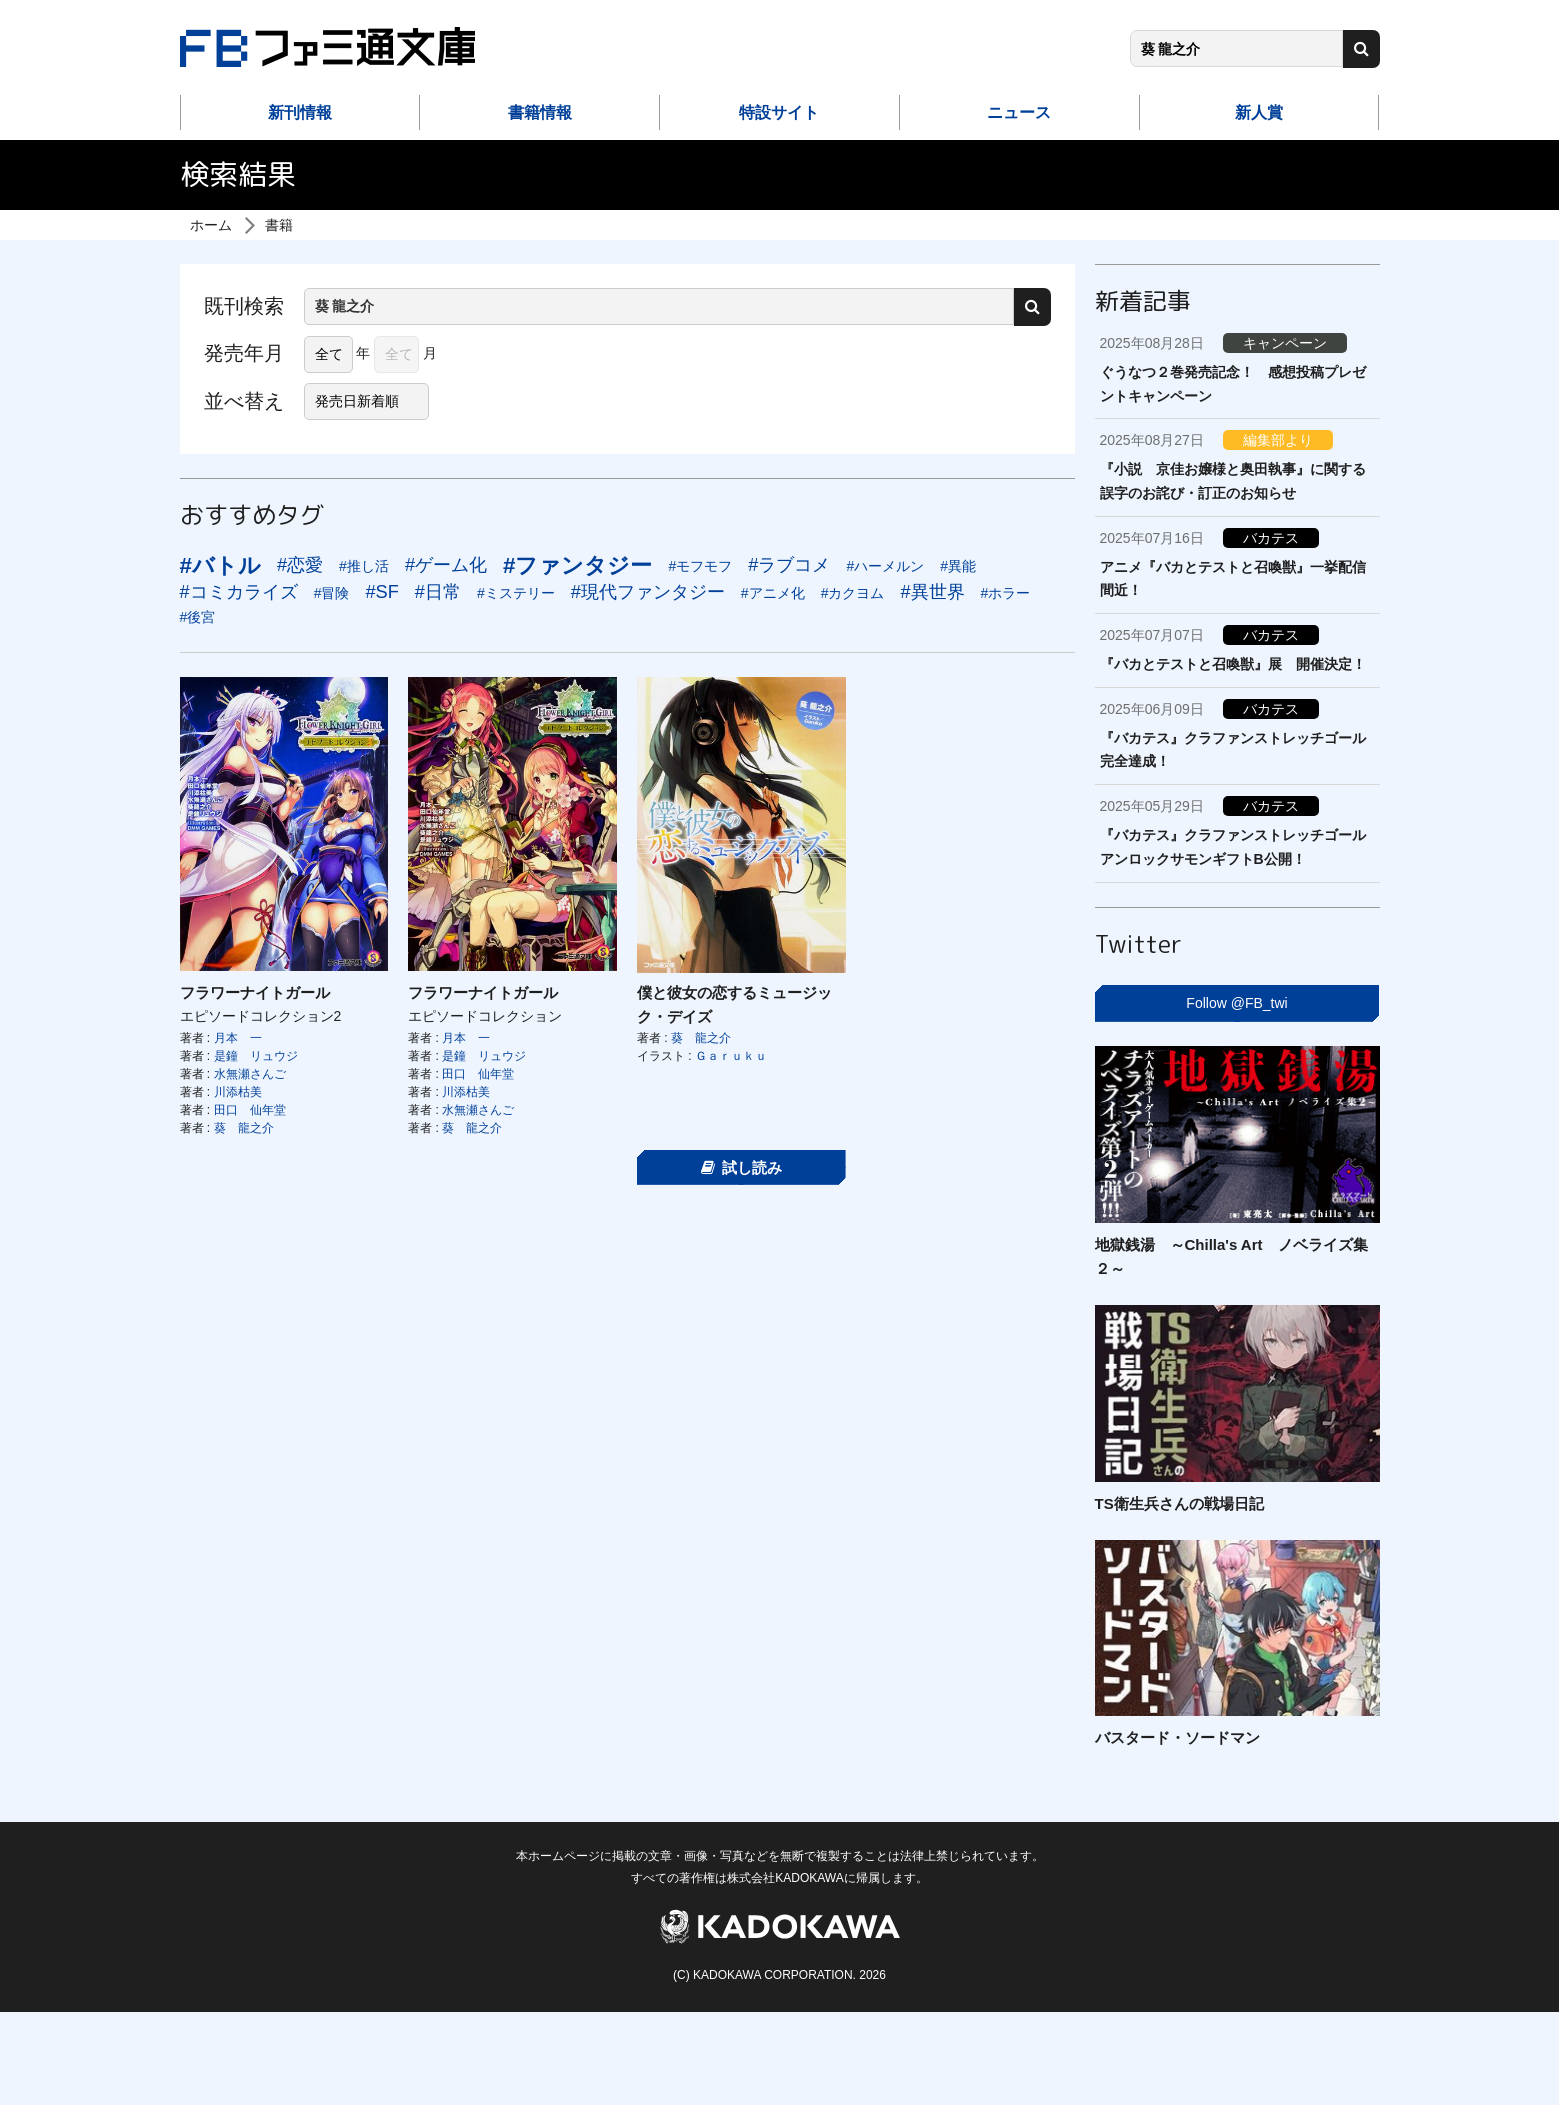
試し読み (742, 1167)
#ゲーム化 (446, 565)
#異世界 (932, 592)
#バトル (220, 565)
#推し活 (364, 566)
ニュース (1019, 112)
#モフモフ (700, 566)
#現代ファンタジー (648, 592)
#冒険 (332, 593)
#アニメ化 (773, 593)
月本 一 (238, 1038)
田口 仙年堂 (250, 1110)
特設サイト (779, 112)
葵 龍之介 (244, 1128)
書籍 (279, 225)
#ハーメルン (885, 566)
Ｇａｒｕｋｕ (731, 1056)
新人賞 (1259, 112)
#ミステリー (516, 593)
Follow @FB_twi (1236, 1003)
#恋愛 (300, 565)
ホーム (211, 225)
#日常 (438, 592)
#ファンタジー (577, 565)
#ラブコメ (789, 565)
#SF (381, 592)
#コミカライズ (239, 592)
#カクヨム (853, 593)
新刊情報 (300, 112)
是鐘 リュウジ (256, 1056)
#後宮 (198, 617)
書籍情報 (540, 112)
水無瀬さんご (250, 1074)
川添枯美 (238, 1092)
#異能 (958, 566)
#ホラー (1006, 593)
